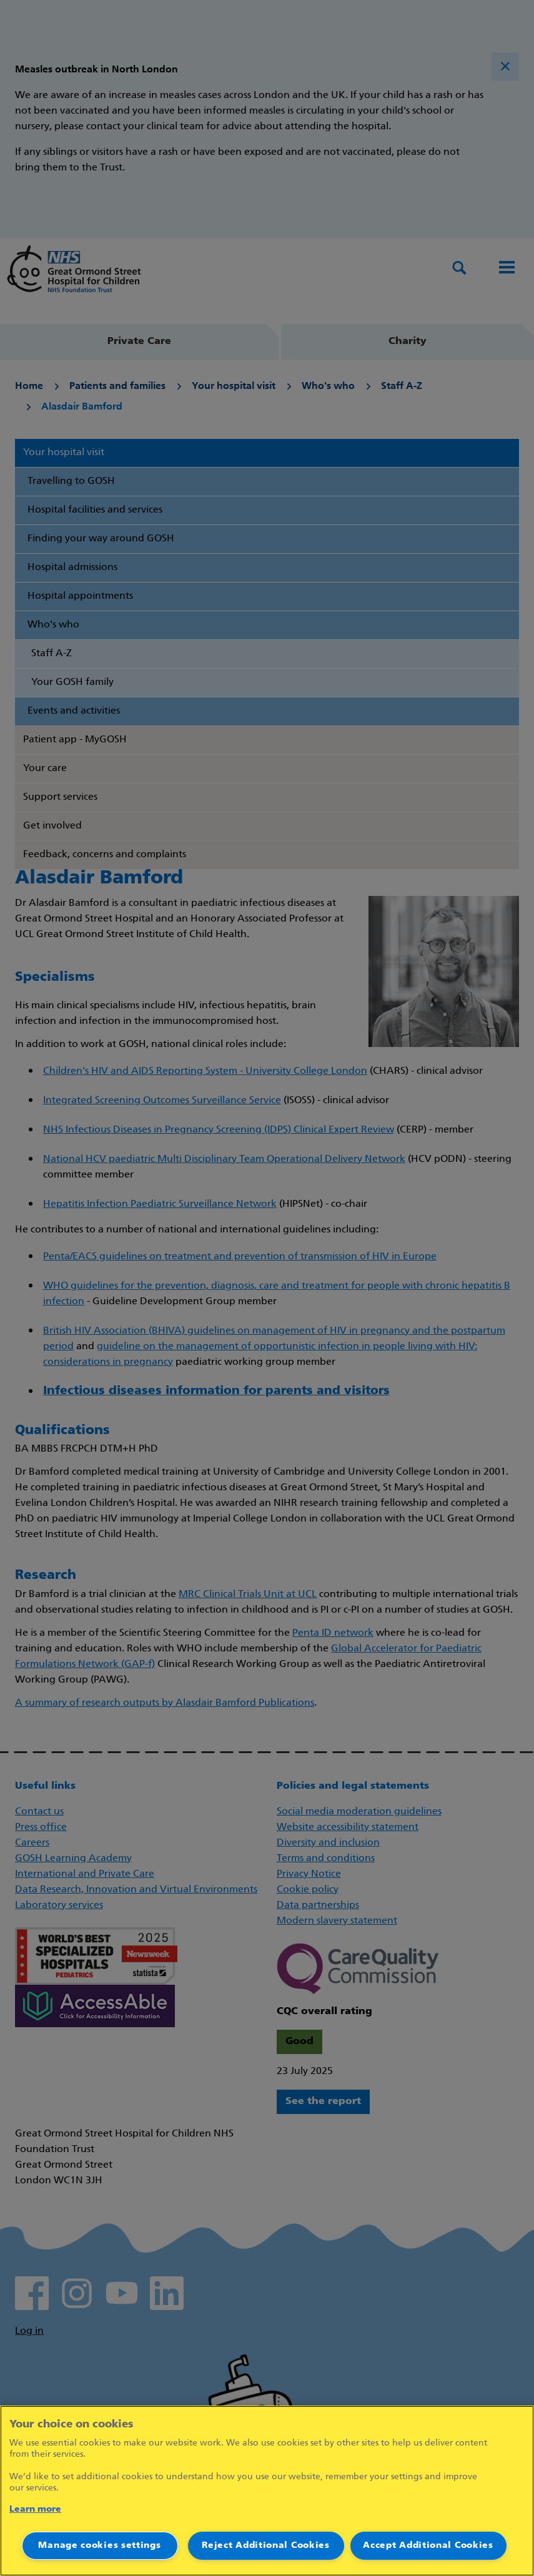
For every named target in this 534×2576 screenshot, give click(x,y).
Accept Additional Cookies (428, 2545)
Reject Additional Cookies (266, 2545)
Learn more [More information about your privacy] (35, 2509)
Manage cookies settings (99, 2545)
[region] (267, 2491)
